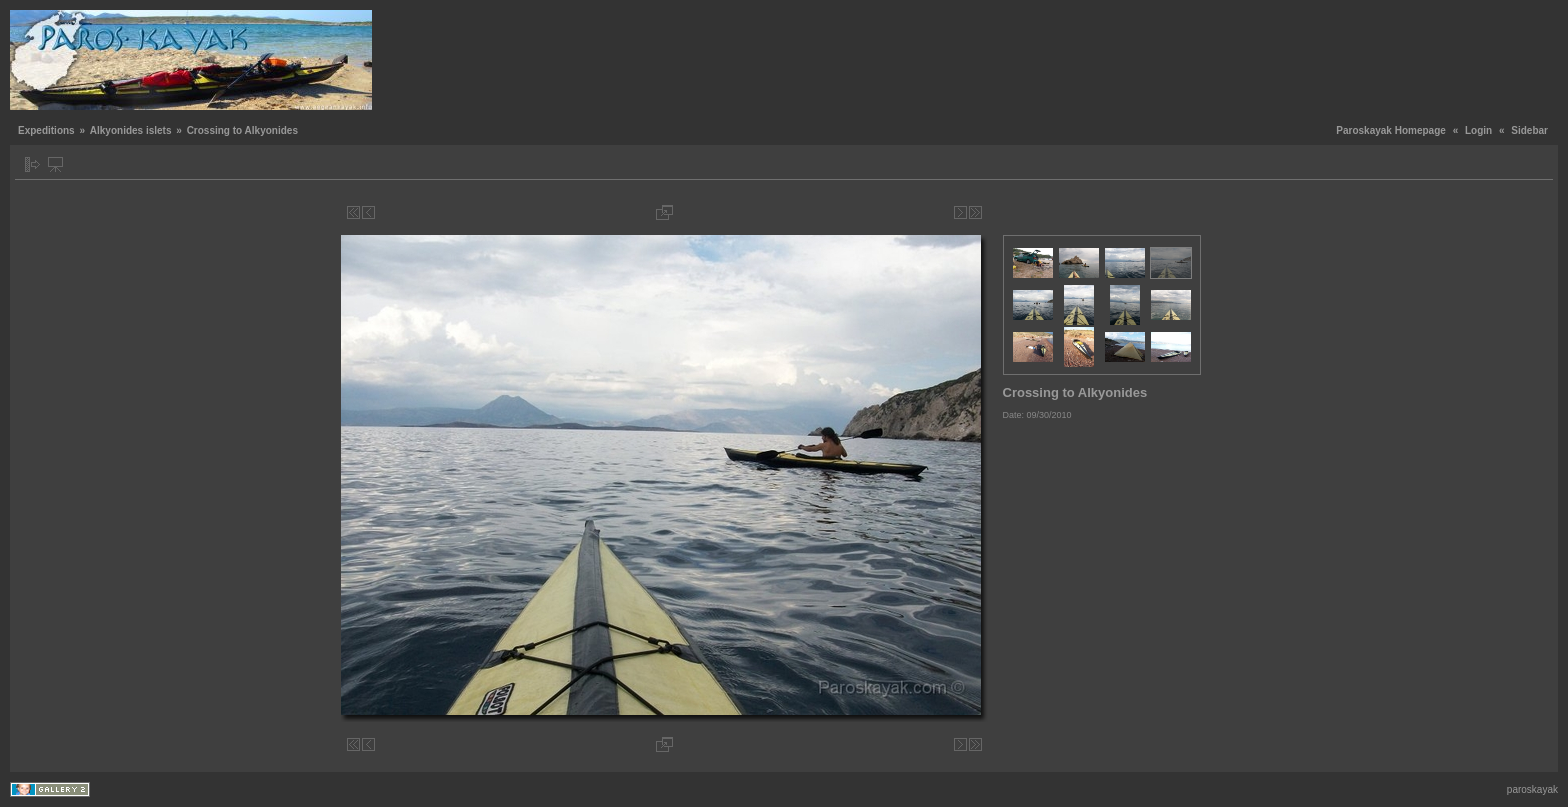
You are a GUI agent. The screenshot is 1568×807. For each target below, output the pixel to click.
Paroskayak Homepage (1391, 130)
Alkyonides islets (131, 130)
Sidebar (1529, 130)
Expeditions (46, 130)
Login (1478, 130)
